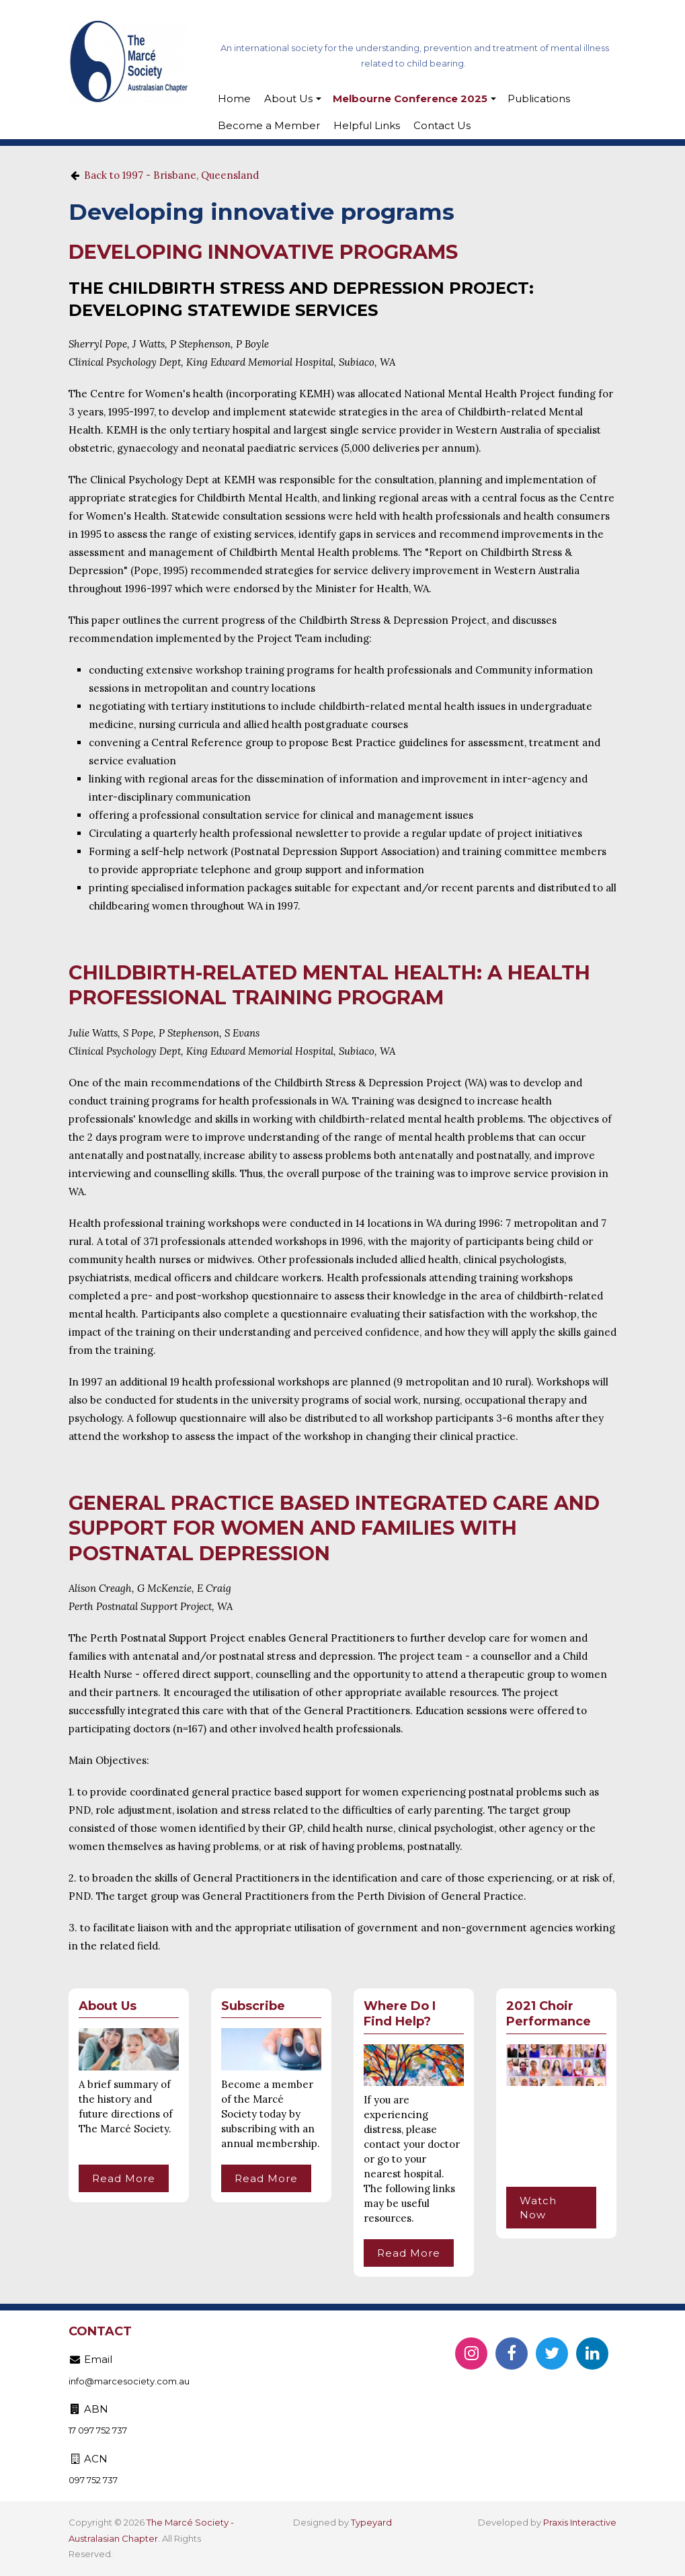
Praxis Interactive (579, 2522)
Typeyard (371, 2522)
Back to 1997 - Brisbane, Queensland (171, 175)
